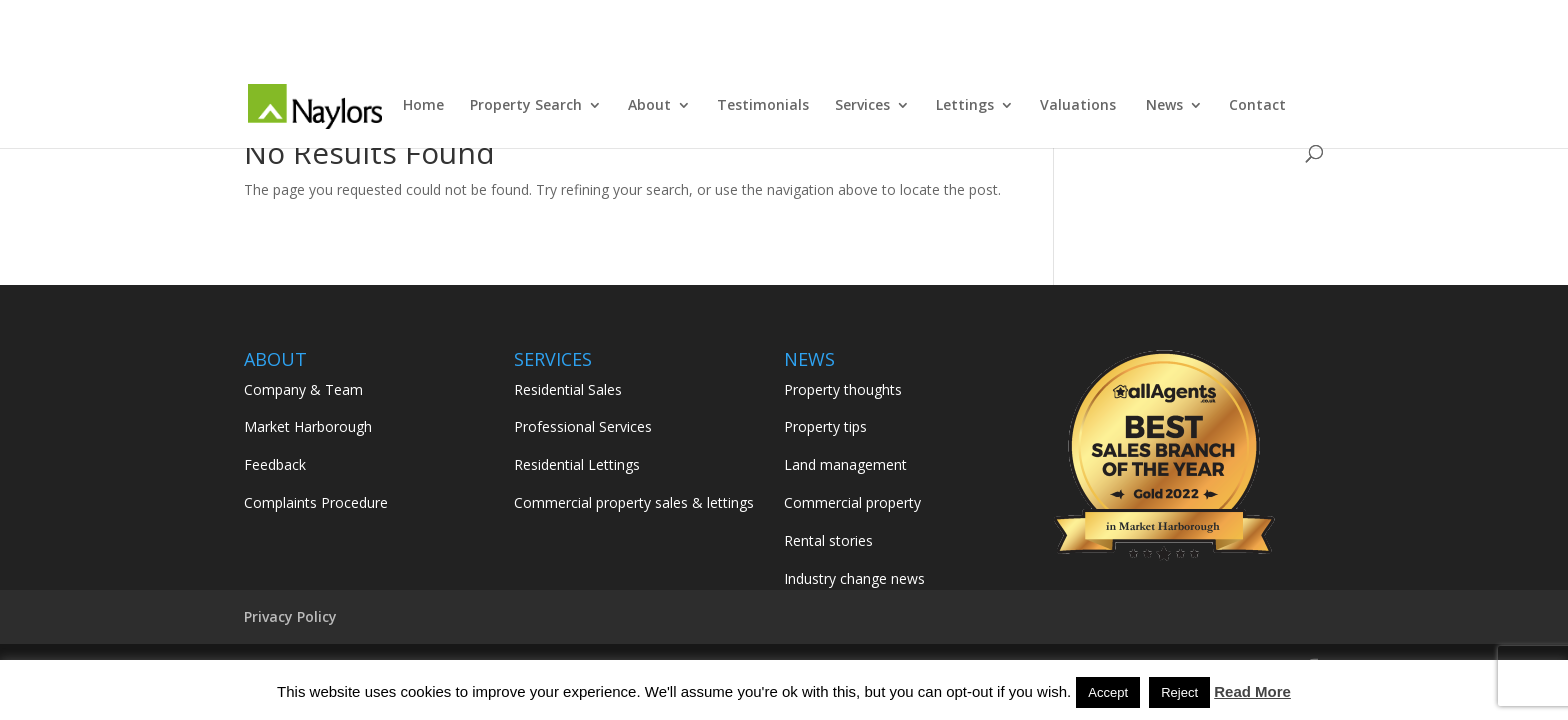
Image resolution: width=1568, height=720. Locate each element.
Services (862, 106)
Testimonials (763, 106)
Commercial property (852, 502)
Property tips (825, 426)
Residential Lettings (577, 464)
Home (423, 106)
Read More (1252, 691)
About (649, 106)
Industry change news (854, 578)
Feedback (275, 464)
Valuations (1080, 106)
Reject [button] (1179, 692)
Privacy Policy (290, 616)
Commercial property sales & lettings (634, 502)
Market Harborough (308, 426)
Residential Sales (568, 389)
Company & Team (303, 389)
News (1164, 106)
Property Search (526, 106)
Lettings (965, 106)
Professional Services (583, 426)
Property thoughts (843, 389)
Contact (1257, 106)
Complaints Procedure (316, 502)
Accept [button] (1108, 692)
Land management (845, 464)
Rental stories (828, 540)
